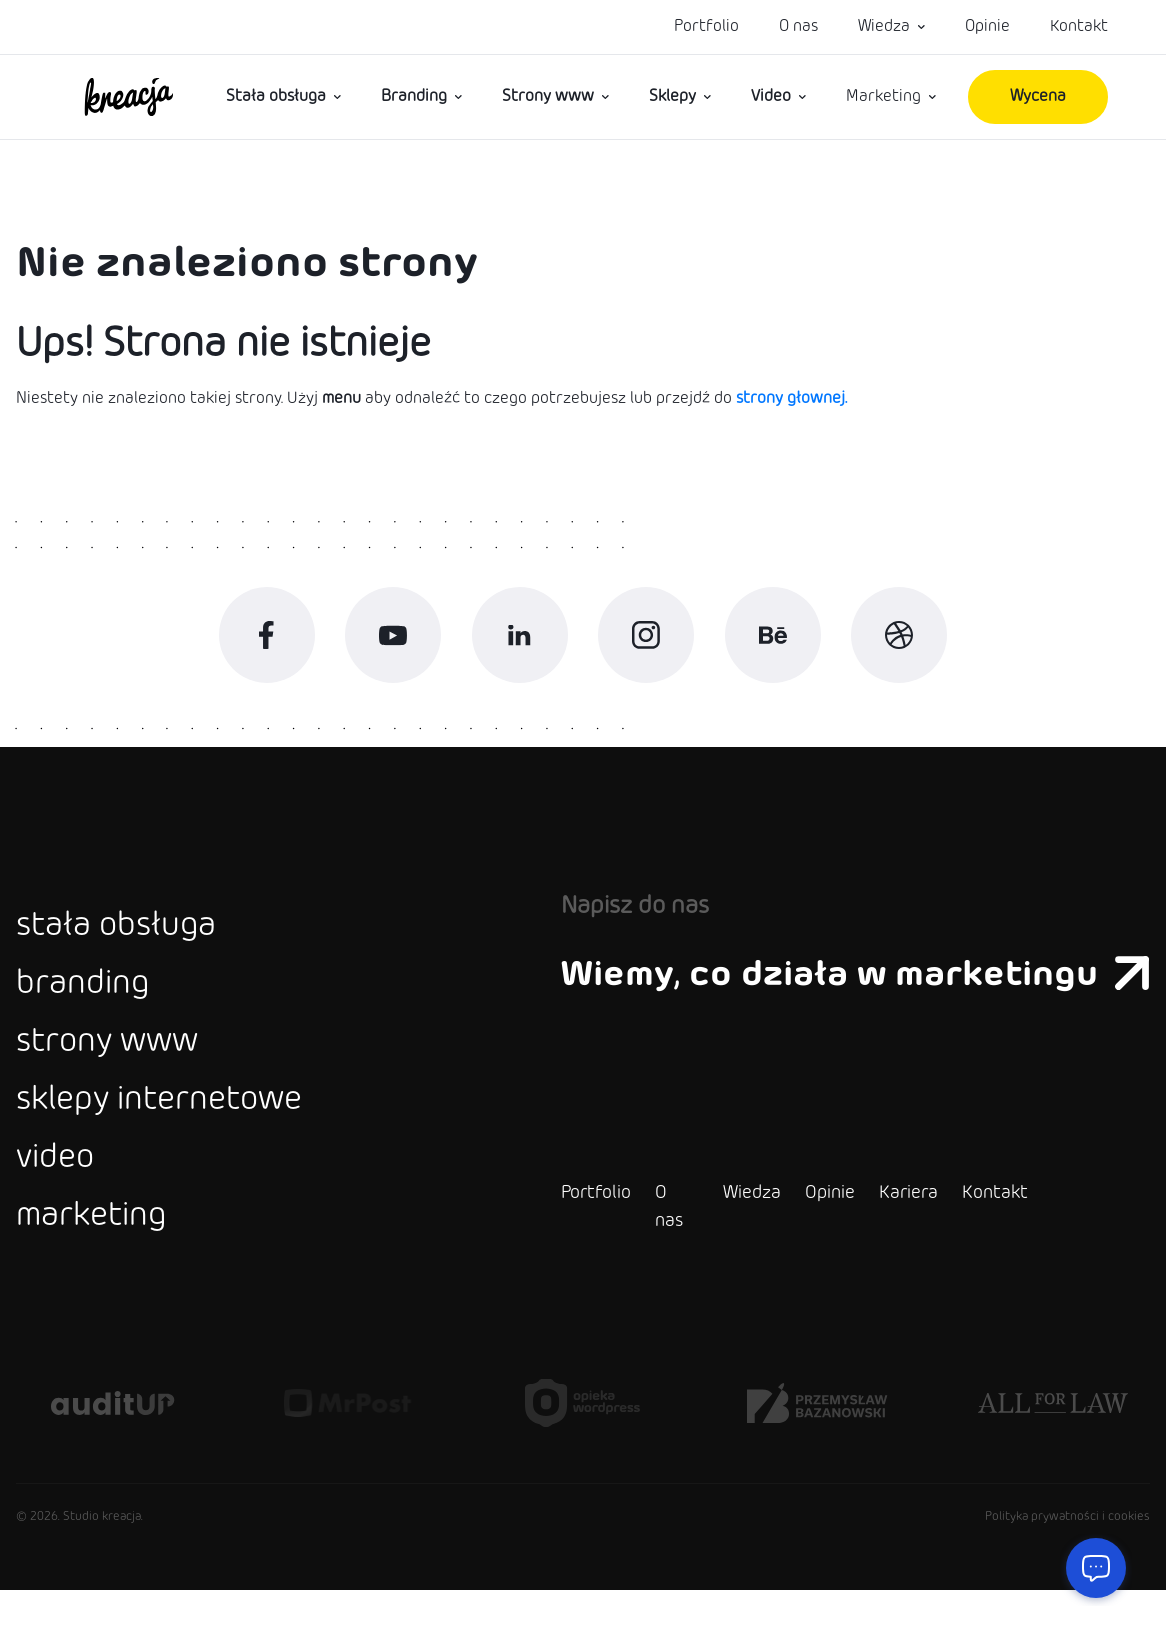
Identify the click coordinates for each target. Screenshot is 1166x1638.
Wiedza (884, 26)
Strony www (548, 96)
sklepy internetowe (173, 1135)
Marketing (883, 96)
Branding (414, 96)
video (59, 1199)
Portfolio (706, 26)
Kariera (879, 1241)
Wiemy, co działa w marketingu (841, 990)
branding (87, 1007)
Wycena (1038, 96)
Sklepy (672, 96)
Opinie (987, 26)
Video (771, 96)
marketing (98, 1263)
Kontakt (1079, 26)
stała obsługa (124, 943)
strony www (116, 1071)
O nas (798, 26)
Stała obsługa (276, 96)
